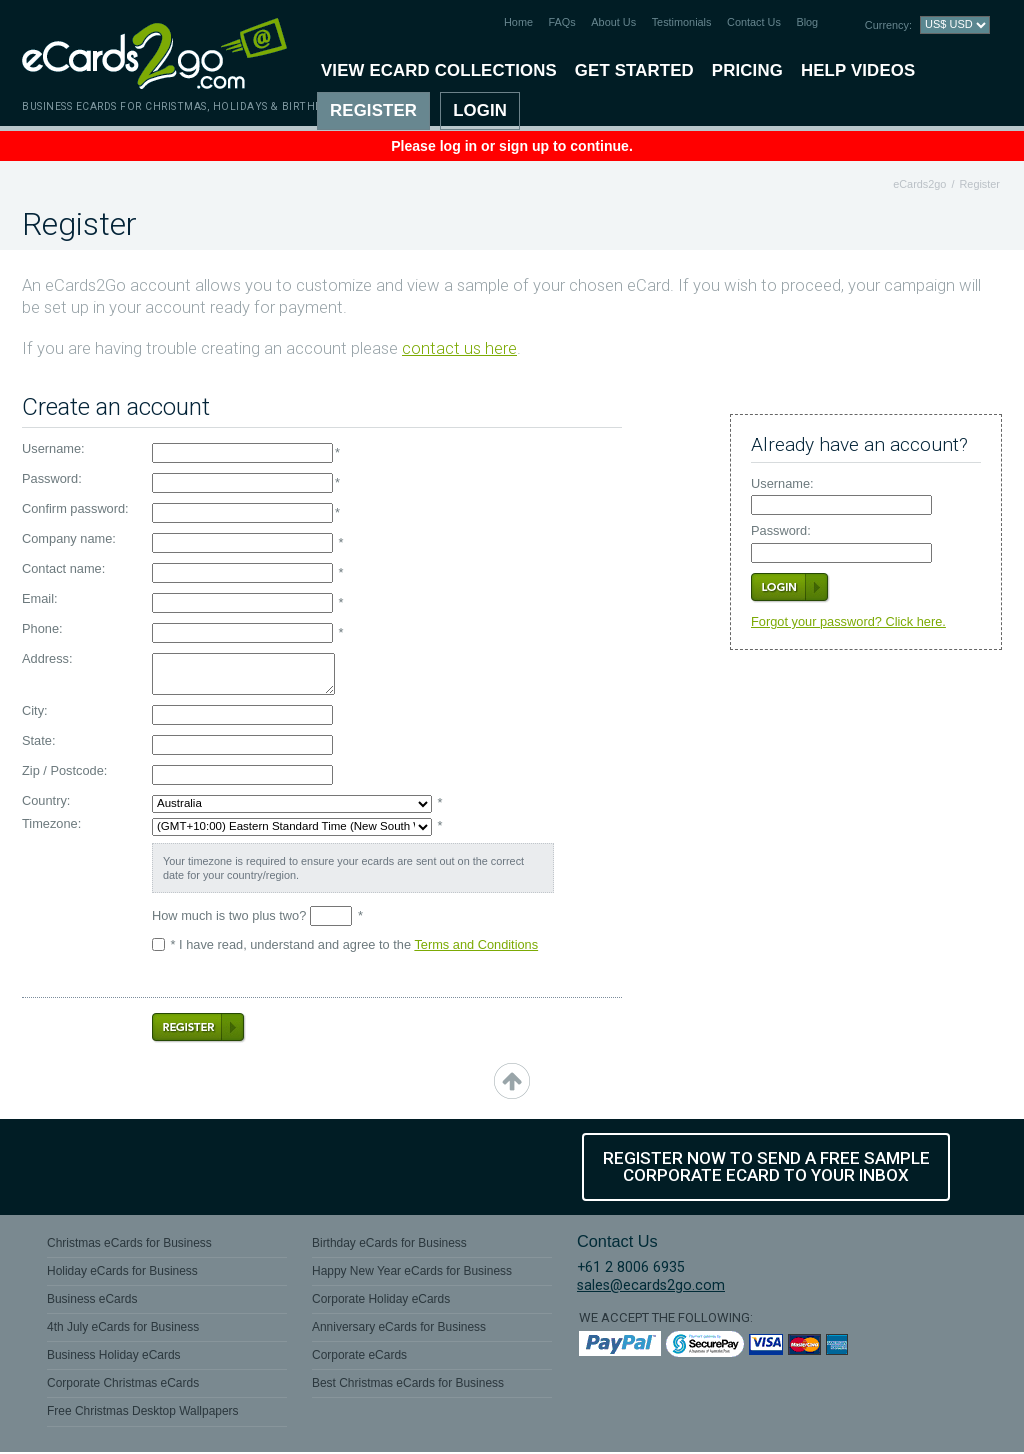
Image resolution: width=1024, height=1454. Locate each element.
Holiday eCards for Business (122, 1274)
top (512, 1081)
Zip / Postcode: (64, 771)
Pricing (747, 70)
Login (480, 110)
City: (35, 711)
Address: (47, 659)
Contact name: (63, 569)
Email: (40, 599)
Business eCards (92, 1302)
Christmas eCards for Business (129, 1245)
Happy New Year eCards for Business (412, 1274)
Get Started (634, 70)
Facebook (75, 1167)
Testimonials (682, 22)
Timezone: (51, 824)
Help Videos (858, 70)
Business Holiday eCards (114, 1358)
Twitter (144, 1167)
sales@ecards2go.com (651, 1288)
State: (38, 741)
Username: (782, 484)
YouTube (213, 1167)
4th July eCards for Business (123, 1330)
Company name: (69, 539)
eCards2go (919, 184)
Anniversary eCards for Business (399, 1330)
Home (518, 22)
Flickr (282, 1167)
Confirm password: (75, 509)
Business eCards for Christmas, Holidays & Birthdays (182, 106)
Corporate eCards (359, 1358)
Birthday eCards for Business (389, 1245)
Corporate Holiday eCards (381, 1302)
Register (373, 110)
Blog (807, 22)
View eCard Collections (439, 70)
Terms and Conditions (476, 944)
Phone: (42, 629)
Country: (46, 801)
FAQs (562, 22)
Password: (781, 531)
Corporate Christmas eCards (123, 1386)
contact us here (459, 348)
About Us (613, 22)
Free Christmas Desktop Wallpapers (143, 1414)
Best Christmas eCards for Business (408, 1386)
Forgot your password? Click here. (848, 621)
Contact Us (754, 22)
